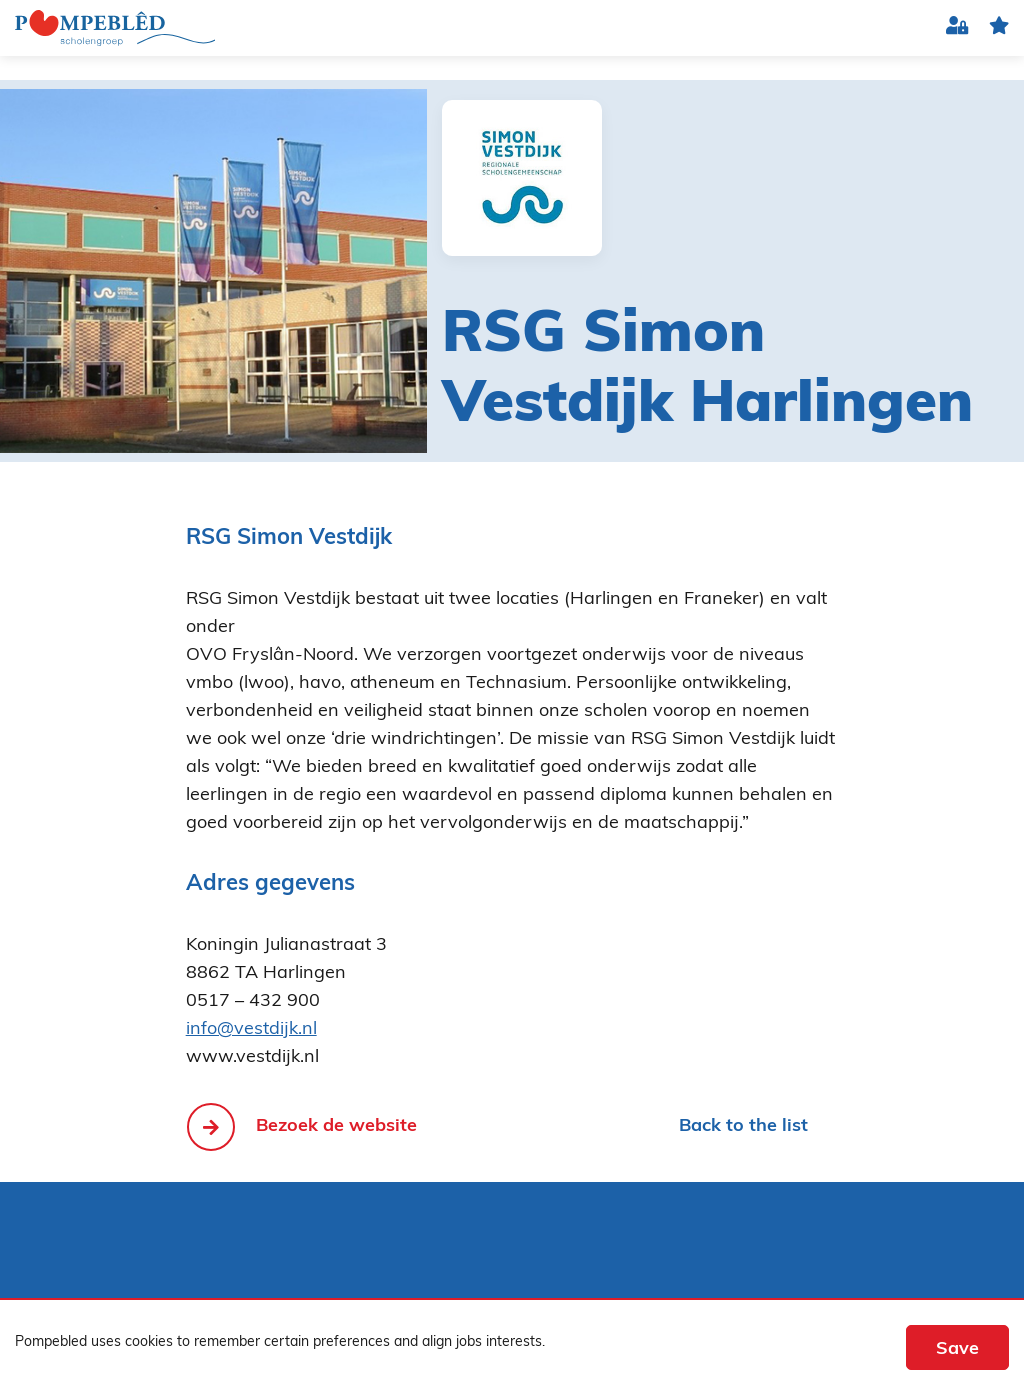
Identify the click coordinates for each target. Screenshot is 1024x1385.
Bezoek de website (336, 1126)
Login (957, 28)
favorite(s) (999, 28)
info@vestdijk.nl (251, 1029)
